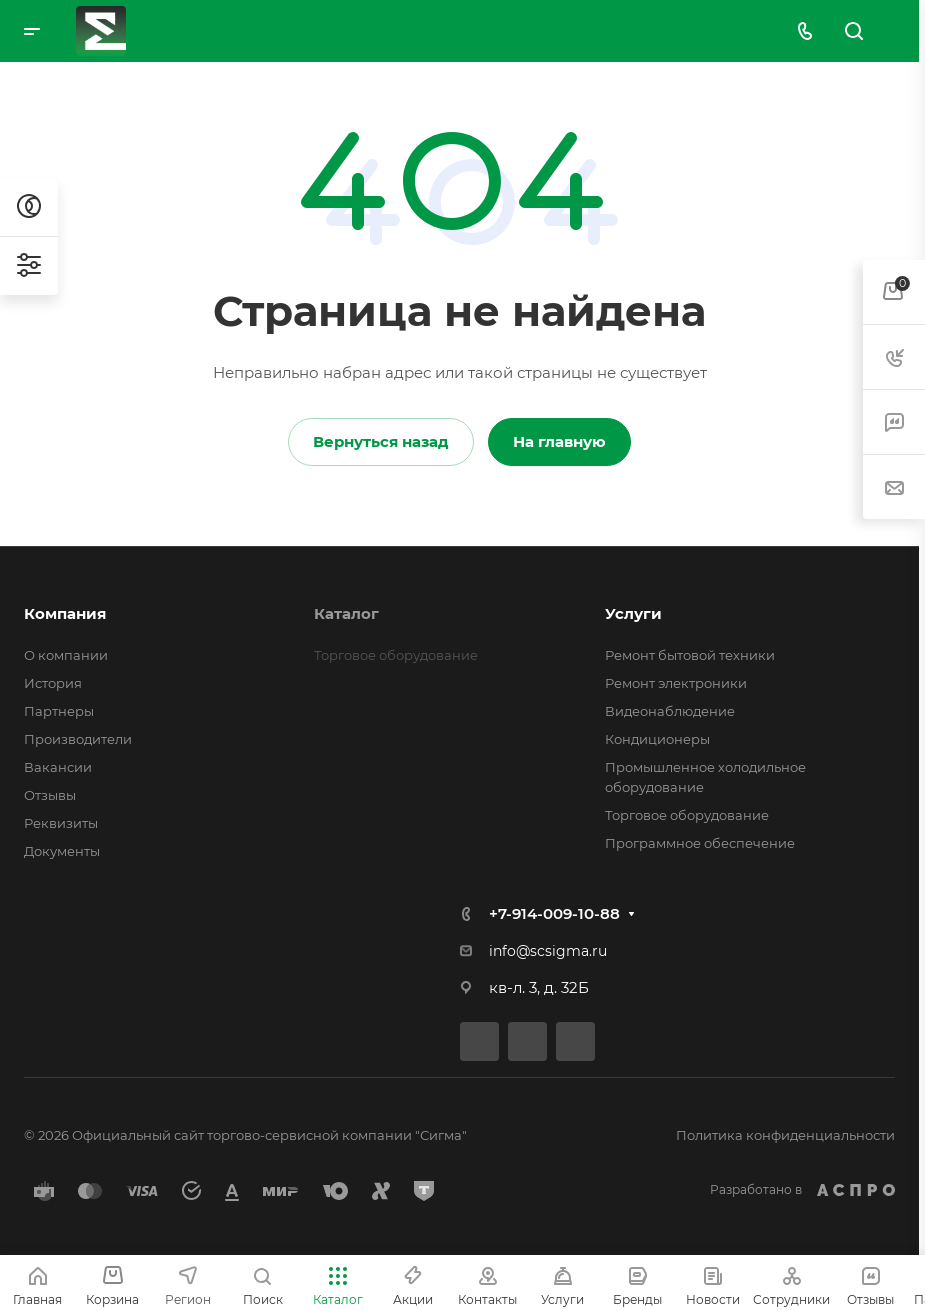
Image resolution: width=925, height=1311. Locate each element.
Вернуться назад (381, 441)
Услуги (633, 613)
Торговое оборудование (687, 815)
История (53, 683)
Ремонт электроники (676, 683)
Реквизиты (61, 823)
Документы (62, 851)
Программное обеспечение (700, 843)
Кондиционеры (657, 739)
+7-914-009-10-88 (554, 913)
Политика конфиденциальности (785, 1135)
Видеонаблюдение (670, 711)
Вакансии (58, 767)
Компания (65, 613)
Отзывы (50, 795)
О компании (66, 655)
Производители (78, 739)
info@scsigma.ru (548, 951)
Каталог (346, 613)
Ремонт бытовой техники (690, 655)
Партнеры (59, 711)
